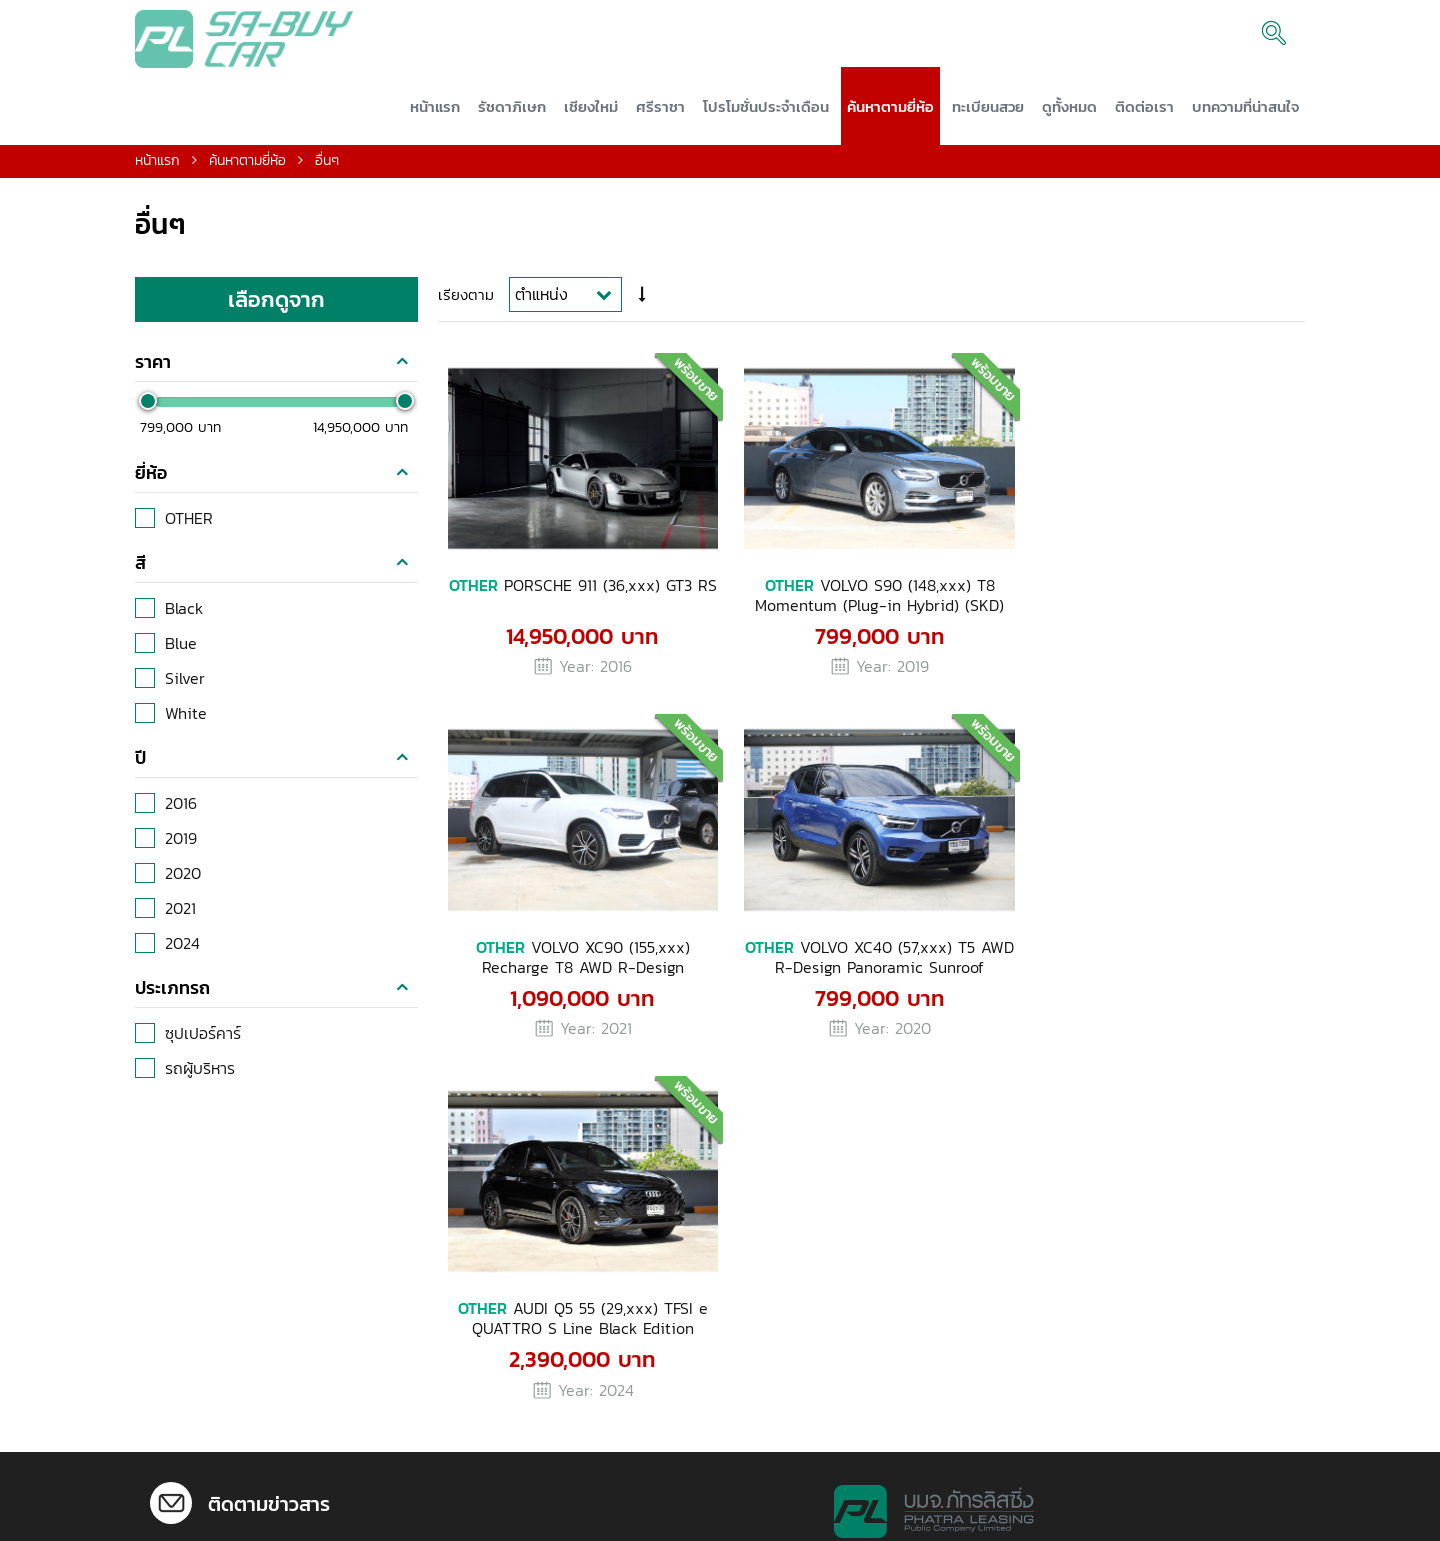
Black (184, 617)
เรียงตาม (466, 302)
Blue (181, 652)
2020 (183, 882)
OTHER (189, 527)
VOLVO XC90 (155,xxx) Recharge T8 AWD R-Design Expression (1154, 597)
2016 (181, 812)
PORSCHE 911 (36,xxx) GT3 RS (578, 597)
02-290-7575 (285, 1510)
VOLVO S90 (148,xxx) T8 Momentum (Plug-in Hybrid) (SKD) (866, 597)
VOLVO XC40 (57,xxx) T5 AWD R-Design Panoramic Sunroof (578, 952)
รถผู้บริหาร (200, 1077)
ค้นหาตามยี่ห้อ (247, 169)
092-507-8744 (873, 1360)
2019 (181, 847)
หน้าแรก (157, 169)
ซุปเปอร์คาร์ (203, 1042)
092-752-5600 (874, 1396)
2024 (182, 952)
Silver (185, 687)
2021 (180, 917)
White (186, 722)
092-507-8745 (873, 1378)
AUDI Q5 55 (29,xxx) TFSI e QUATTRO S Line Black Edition (866, 952)
